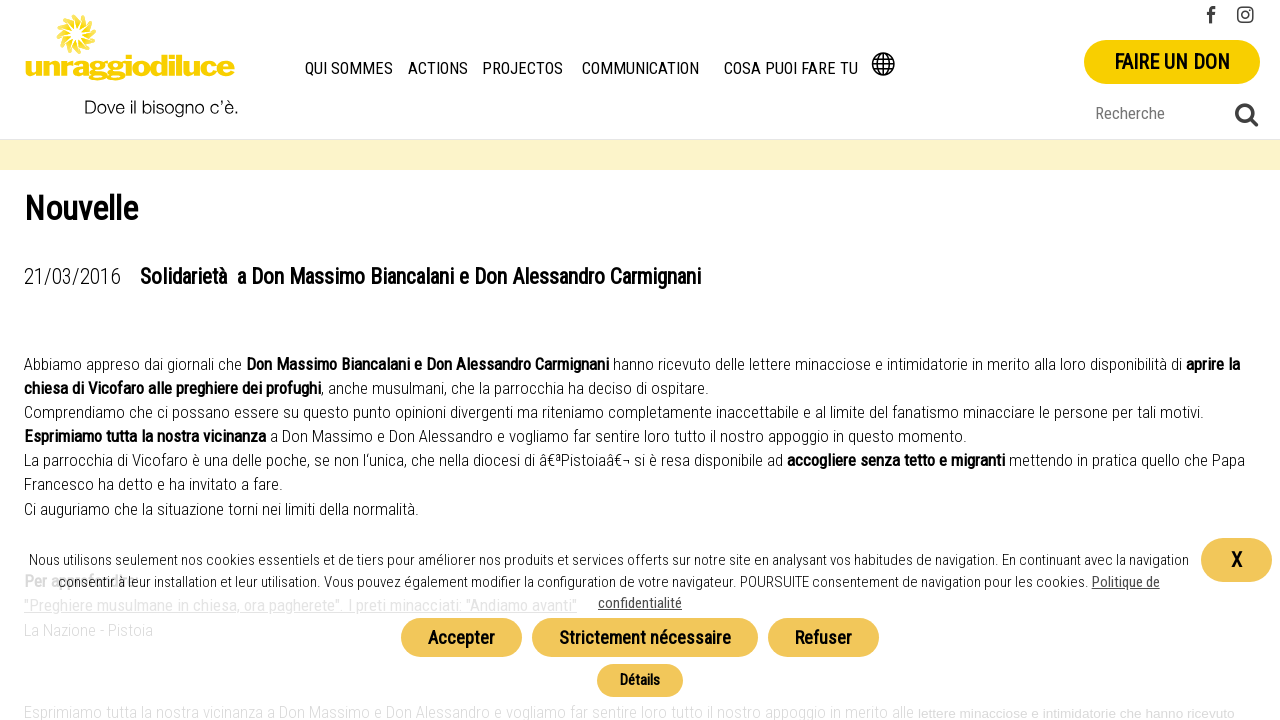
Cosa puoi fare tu (791, 68)
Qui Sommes (349, 68)
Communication (640, 68)
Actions (438, 68)
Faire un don (1172, 62)
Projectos (522, 68)
